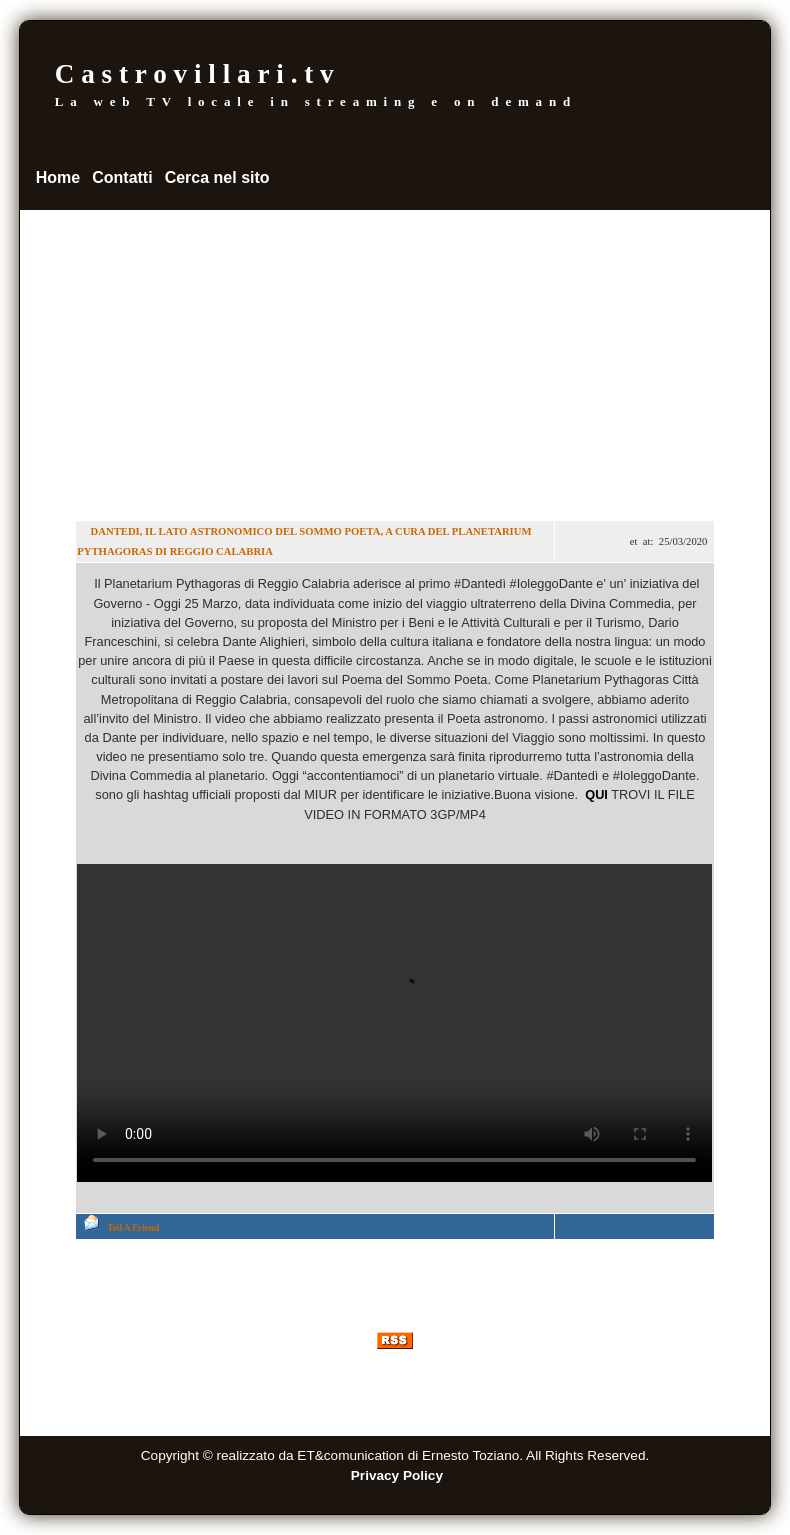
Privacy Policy (397, 1475)
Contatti (122, 177)
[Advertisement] (395, 360)
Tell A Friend (133, 1228)
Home (58, 177)
